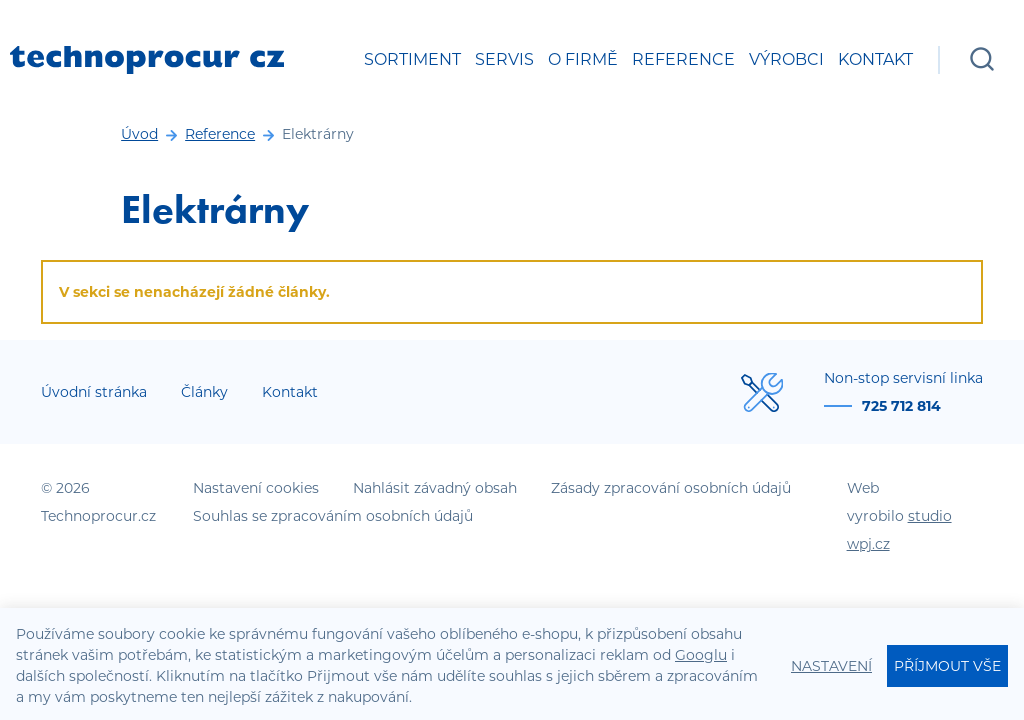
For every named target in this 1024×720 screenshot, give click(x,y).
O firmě (583, 59)
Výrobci (786, 59)
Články (204, 392)
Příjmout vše (947, 666)
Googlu (701, 655)
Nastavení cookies (256, 488)
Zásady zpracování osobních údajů (671, 488)
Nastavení (831, 666)
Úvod (139, 134)
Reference (683, 59)
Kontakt (875, 59)
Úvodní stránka (94, 392)
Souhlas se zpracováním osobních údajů (333, 516)
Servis (504, 59)
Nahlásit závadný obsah (435, 488)
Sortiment (412, 59)
